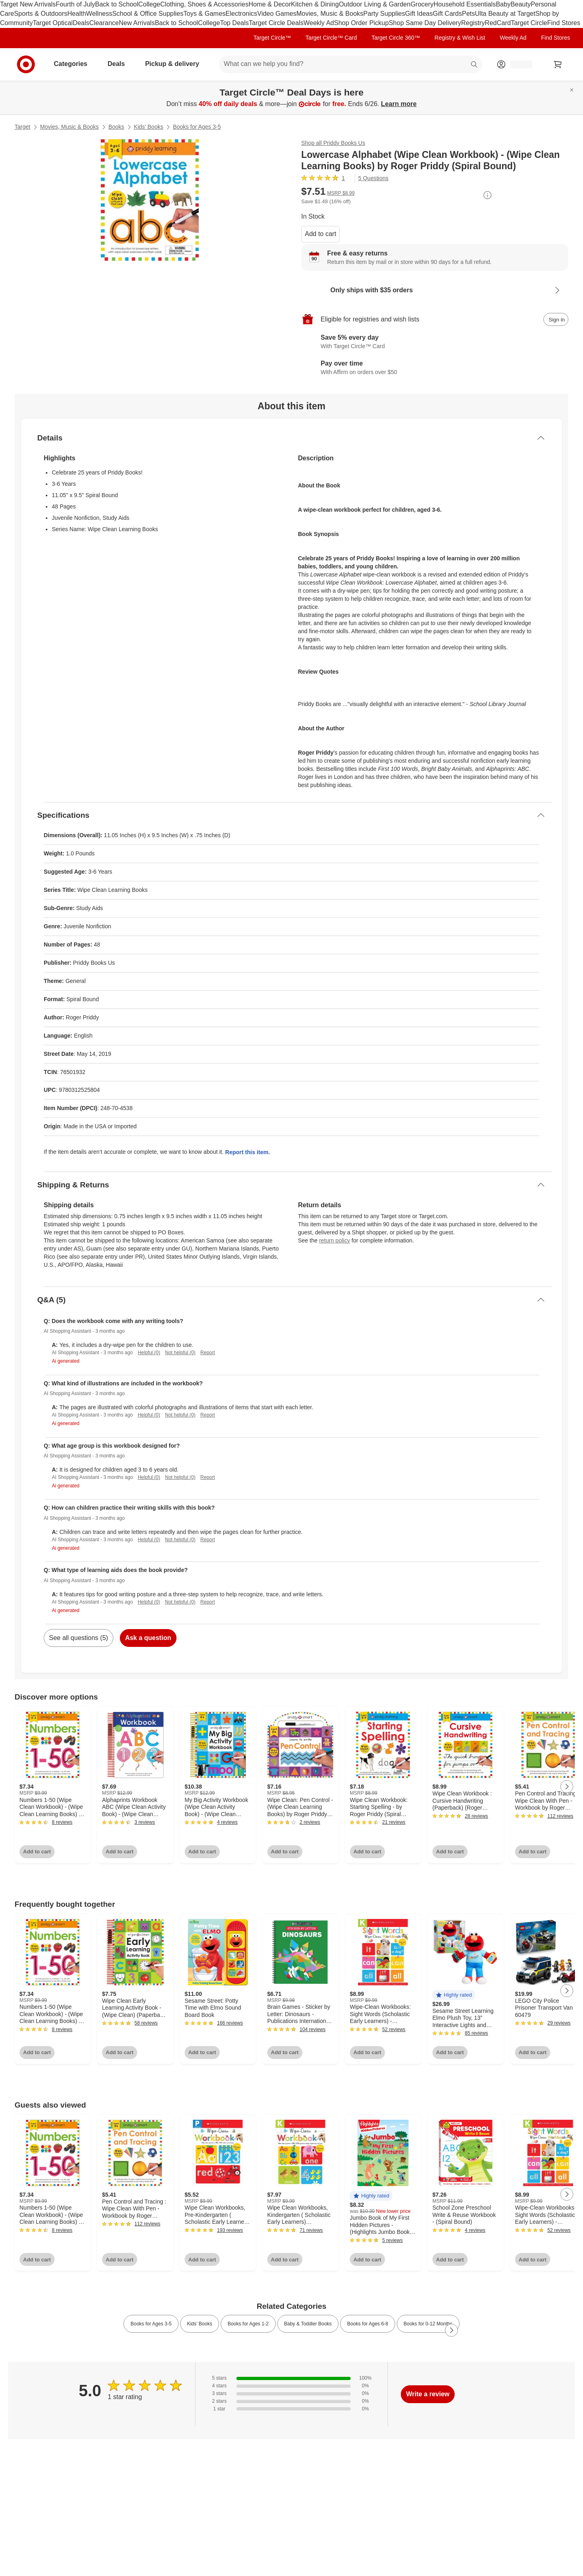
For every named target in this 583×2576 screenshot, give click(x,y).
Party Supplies (384, 13)
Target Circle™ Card (331, 37)
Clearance (104, 22)
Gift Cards (447, 13)
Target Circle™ (272, 37)
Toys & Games (204, 13)
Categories (74, 63)
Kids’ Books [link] (199, 2324)
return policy (334, 1240)
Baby (503, 4)
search (474, 64)
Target (22, 126)
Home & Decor (270, 4)
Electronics (241, 13)
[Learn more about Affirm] (434, 368)
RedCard (498, 22)
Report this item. (247, 1152)
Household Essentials (465, 4)
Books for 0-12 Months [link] (428, 2324)
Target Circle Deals (276, 22)
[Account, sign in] (517, 64)
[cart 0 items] (558, 64)
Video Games (276, 13)
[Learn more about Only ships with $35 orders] (434, 290)
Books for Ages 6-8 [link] (367, 2324)
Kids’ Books (149, 126)
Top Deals (234, 22)
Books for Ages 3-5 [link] (150, 2324)
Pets (468, 13)
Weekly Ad (319, 22)
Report (207, 1352)
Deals (81, 22)
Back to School (116, 4)
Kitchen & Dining (315, 4)
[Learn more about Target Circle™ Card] (434, 342)
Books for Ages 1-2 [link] (248, 2324)
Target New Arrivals (28, 4)
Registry (473, 22)
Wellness (99, 13)
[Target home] (26, 64)
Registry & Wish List (459, 37)
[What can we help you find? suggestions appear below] (350, 64)
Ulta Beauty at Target (505, 13)
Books (116, 126)
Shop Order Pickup (361, 22)
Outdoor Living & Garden (375, 4)
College (149, 4)
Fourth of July (75, 4)
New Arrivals (137, 22)
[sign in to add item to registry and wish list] (555, 319)
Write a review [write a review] (427, 2394)
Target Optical (53, 22)
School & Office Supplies (147, 13)
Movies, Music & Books (329, 13)
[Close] (572, 90)
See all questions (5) (78, 1637)
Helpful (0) (149, 1352)
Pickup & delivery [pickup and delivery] (175, 63)
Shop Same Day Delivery (425, 22)
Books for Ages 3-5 (197, 126)
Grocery (422, 4)
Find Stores (563, 22)
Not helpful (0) (180, 1352)
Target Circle (529, 22)
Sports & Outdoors (41, 13)
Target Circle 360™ (395, 37)
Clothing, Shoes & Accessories (204, 4)
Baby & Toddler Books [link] (308, 2324)
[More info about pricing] (487, 195)
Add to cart (320, 233)
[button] (453, 1995)
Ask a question (148, 1637)
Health (76, 13)
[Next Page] (566, 1786)
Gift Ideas (419, 13)
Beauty (521, 4)
